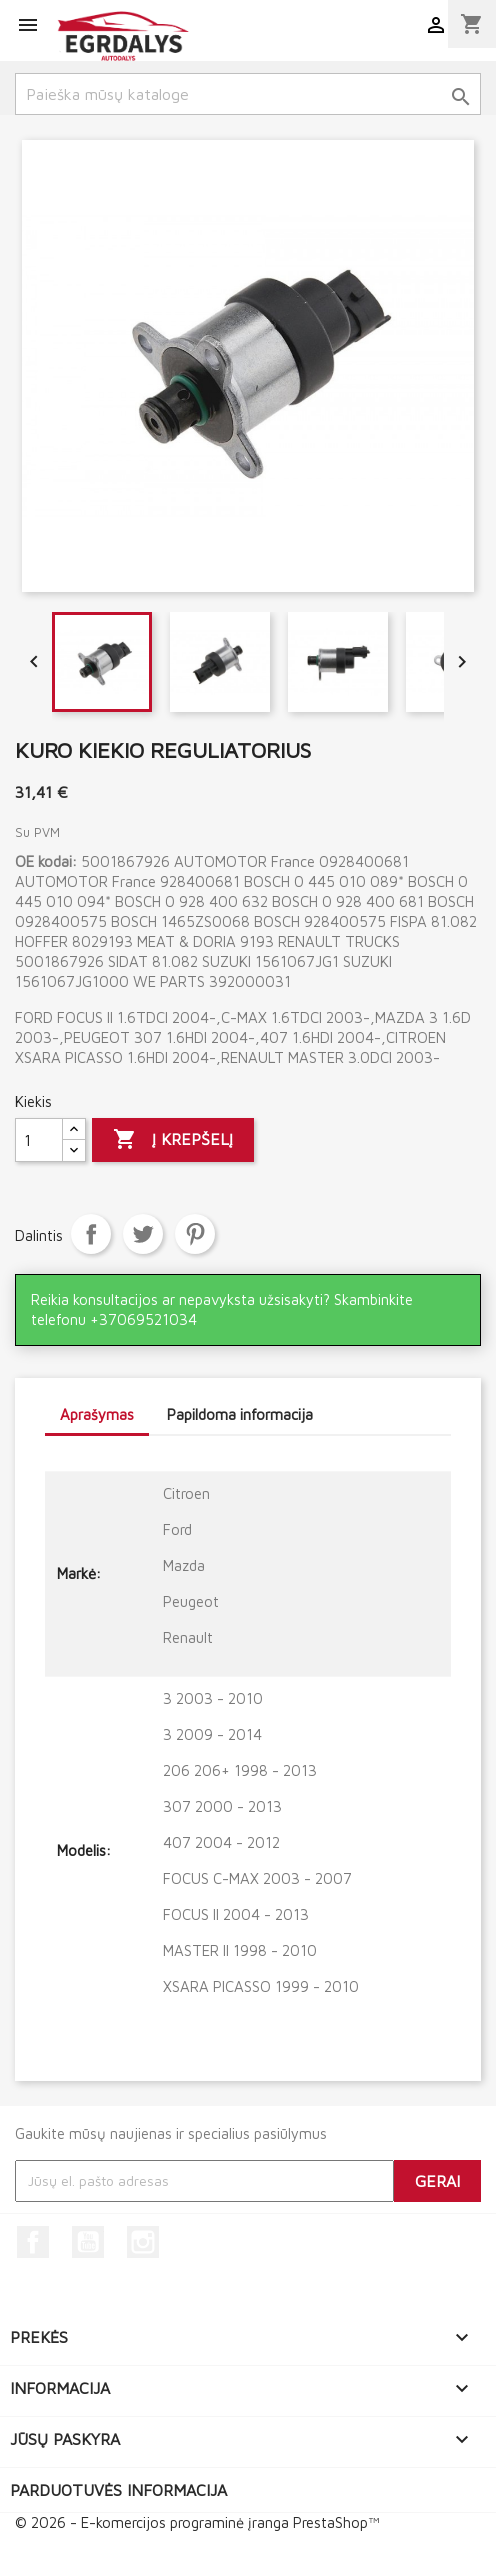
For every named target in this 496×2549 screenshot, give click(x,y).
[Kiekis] (39, 1140)
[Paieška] (248, 94)
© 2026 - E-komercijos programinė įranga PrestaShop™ (197, 2522)
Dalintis (91, 1234)
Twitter (143, 1234)
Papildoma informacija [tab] (240, 1414)
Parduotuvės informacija (118, 2490)
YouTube (88, 2242)
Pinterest (195, 1234)
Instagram (143, 2242)
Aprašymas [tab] (97, 1414)
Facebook (33, 2242)
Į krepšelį (173, 1140)
